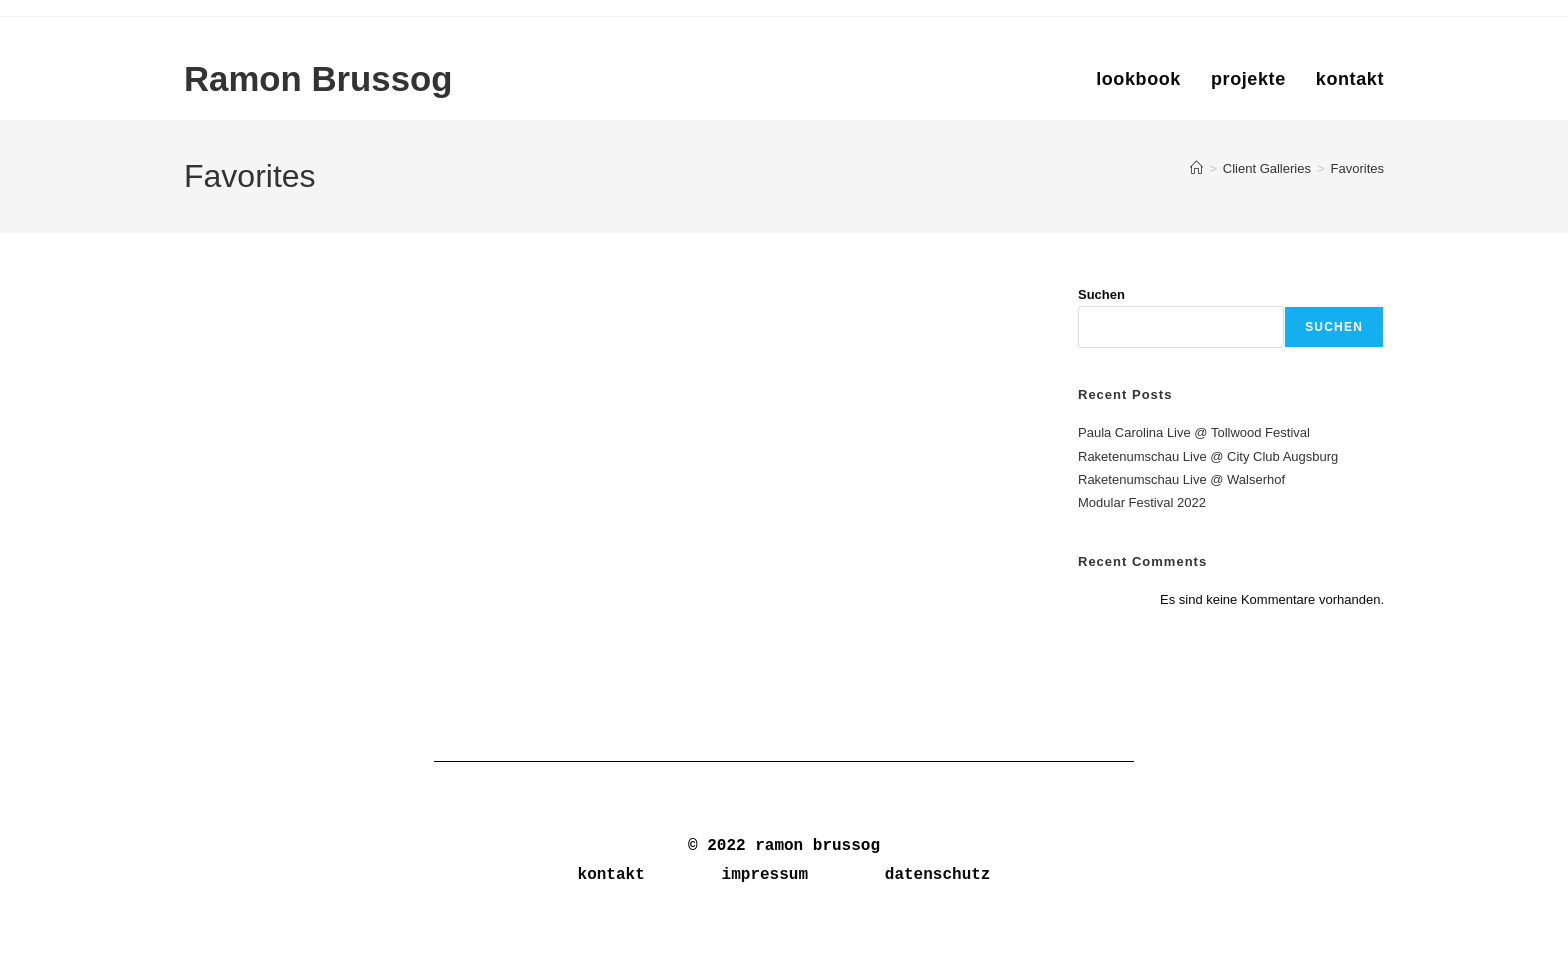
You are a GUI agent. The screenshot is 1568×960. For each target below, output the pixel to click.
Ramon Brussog (319, 79)
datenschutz (938, 875)
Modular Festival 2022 (1142, 502)
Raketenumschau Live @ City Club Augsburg (1208, 456)
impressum (765, 875)
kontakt (611, 875)
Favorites (1357, 168)
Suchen (1101, 294)
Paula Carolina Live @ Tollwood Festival (1194, 432)
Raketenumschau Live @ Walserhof (1181, 479)
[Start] (1196, 168)
